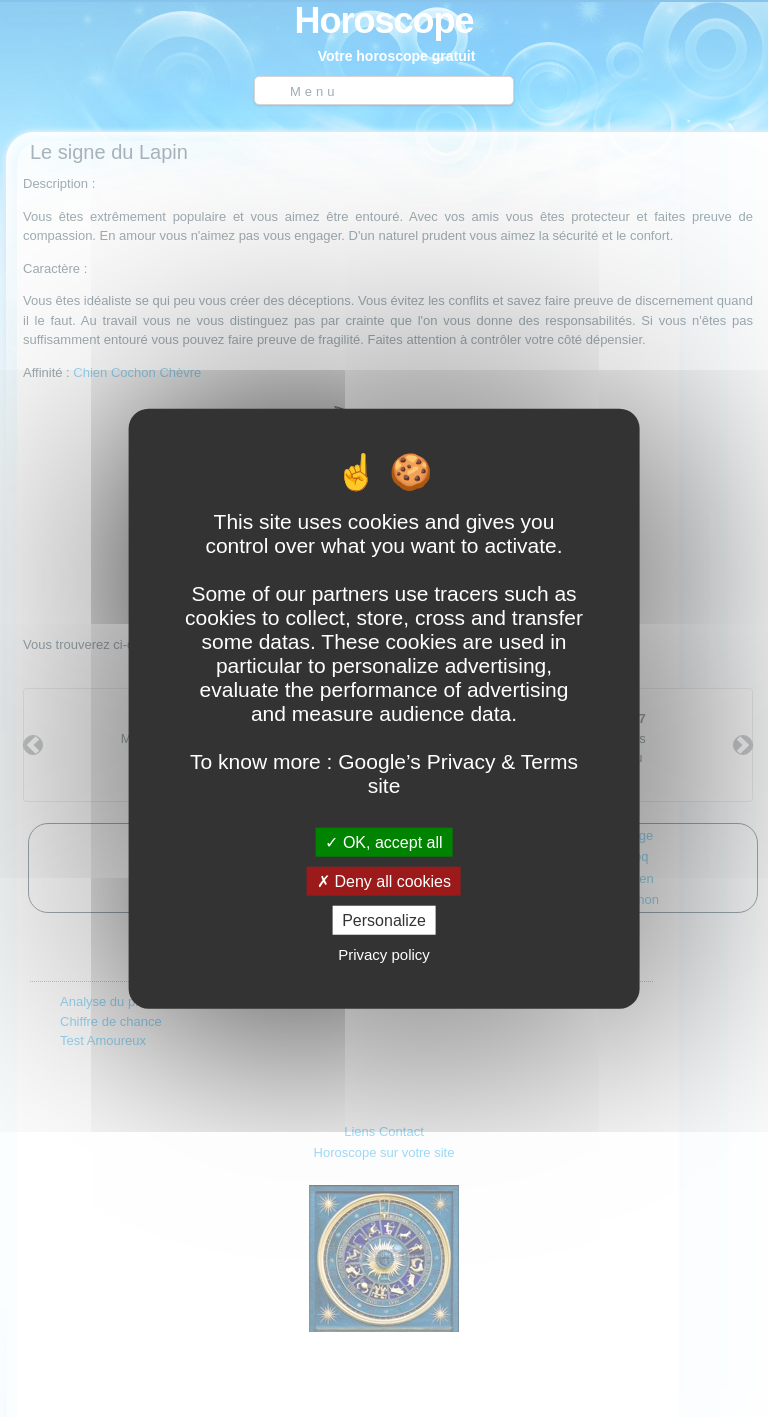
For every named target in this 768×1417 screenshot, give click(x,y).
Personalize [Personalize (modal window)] (384, 920)
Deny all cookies (384, 880)
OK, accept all (383, 841)
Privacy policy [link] (384, 954)
